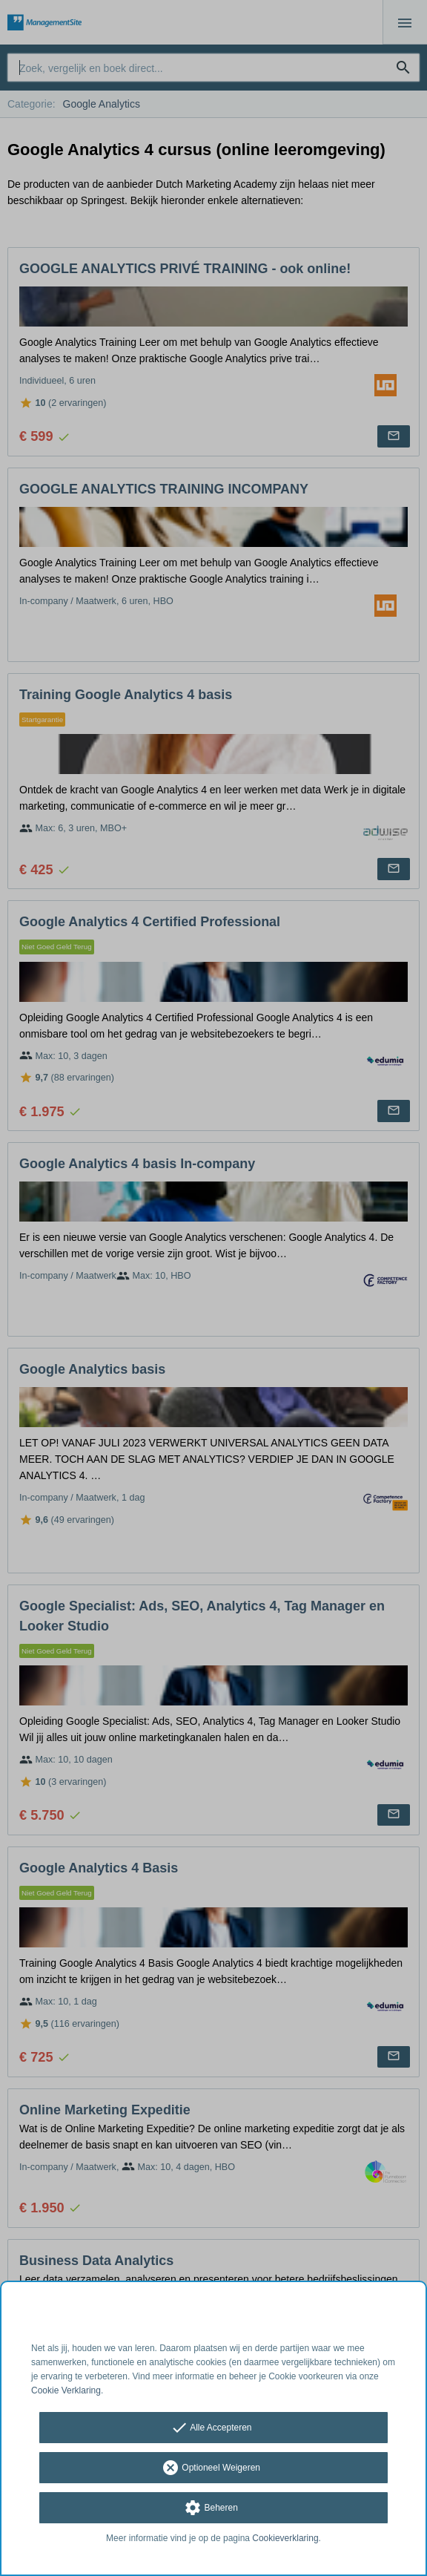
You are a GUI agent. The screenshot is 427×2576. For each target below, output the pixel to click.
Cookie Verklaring (66, 2390)
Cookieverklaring (285, 2538)
